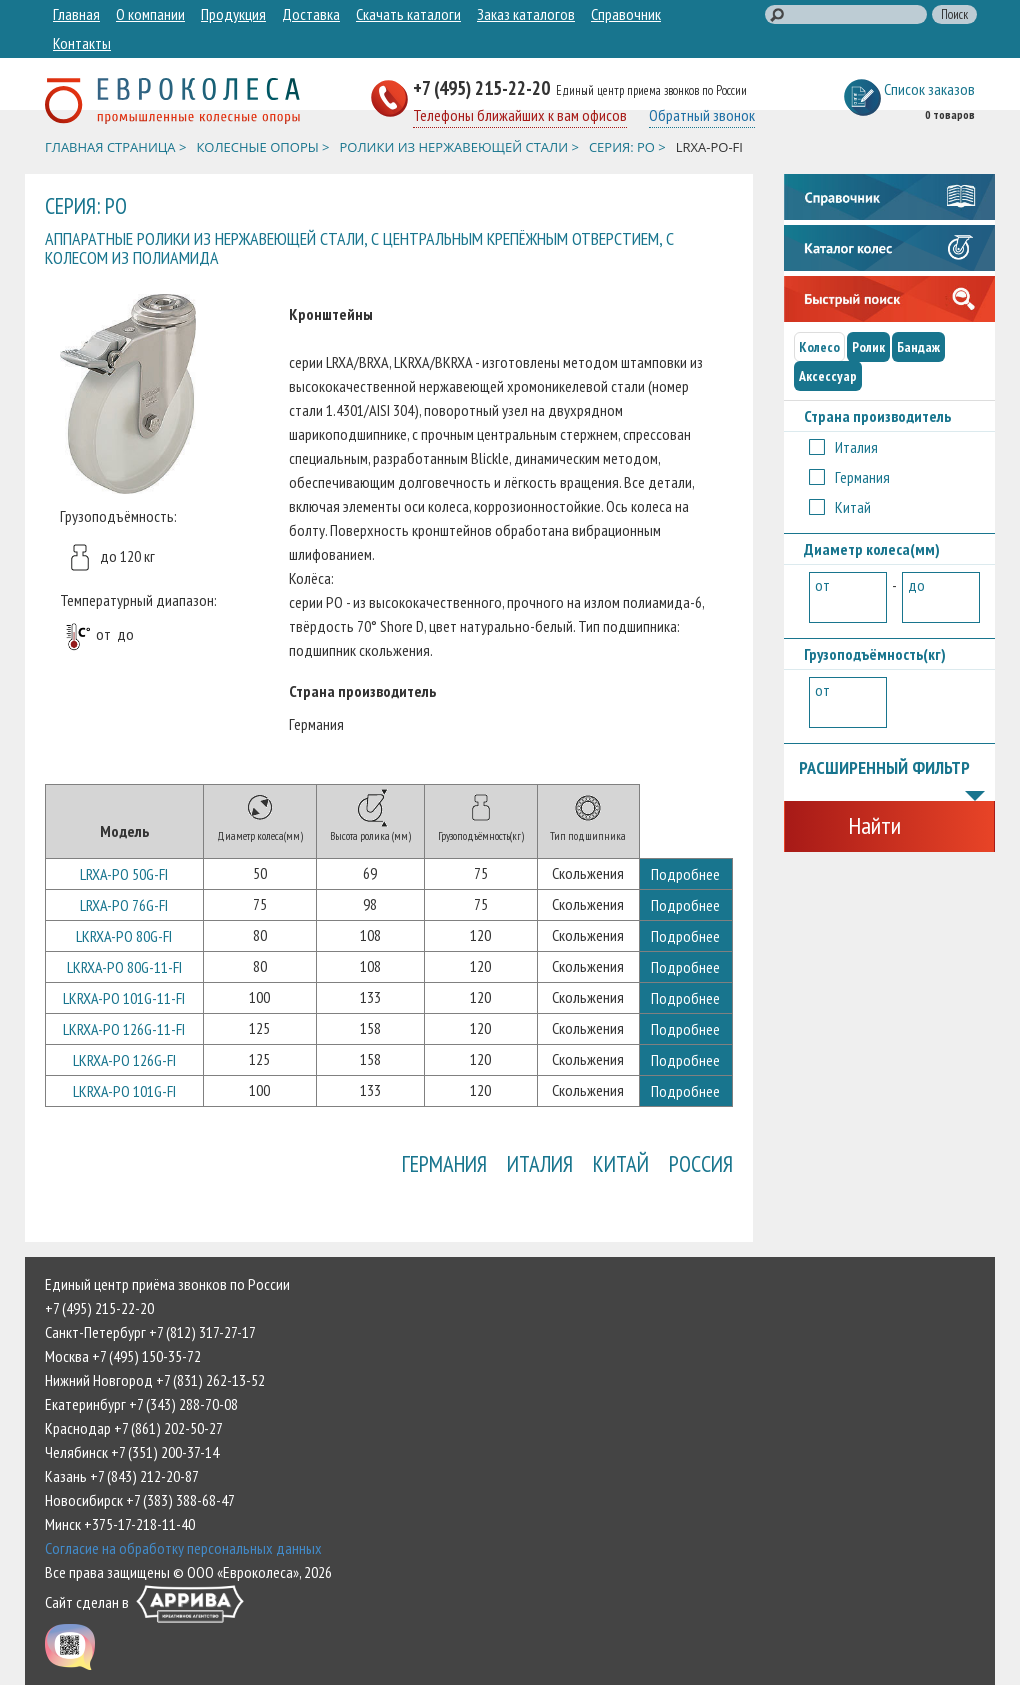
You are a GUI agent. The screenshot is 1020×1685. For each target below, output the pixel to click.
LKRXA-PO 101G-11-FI (124, 998)
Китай (621, 1163)
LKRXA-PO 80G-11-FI (124, 967)
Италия (540, 1163)
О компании (150, 14)
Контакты (82, 43)
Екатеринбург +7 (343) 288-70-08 (141, 1404)
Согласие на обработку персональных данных (183, 1548)
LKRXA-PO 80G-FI (124, 936)
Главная (76, 14)
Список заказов (929, 89)
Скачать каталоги (408, 14)
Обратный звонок (702, 115)
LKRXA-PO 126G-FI (124, 1060)
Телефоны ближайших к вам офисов (520, 115)
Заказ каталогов (526, 14)
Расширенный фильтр (892, 768)
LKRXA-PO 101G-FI (124, 1091)
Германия (444, 1163)
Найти (874, 825)
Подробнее (685, 874)
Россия (701, 1163)
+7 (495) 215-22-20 (483, 87)
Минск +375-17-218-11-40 (120, 1524)
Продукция (233, 14)
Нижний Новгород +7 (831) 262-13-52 (155, 1380)
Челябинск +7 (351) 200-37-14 (132, 1452)
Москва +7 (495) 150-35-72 (123, 1356)
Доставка (311, 14)
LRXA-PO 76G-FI (124, 905)
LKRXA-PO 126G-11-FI (124, 1029)
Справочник (626, 14)
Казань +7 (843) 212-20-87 (122, 1476)
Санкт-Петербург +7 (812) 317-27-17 (150, 1332)
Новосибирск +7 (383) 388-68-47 (140, 1500)
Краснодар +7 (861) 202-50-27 (134, 1428)
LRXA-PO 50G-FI (124, 874)
